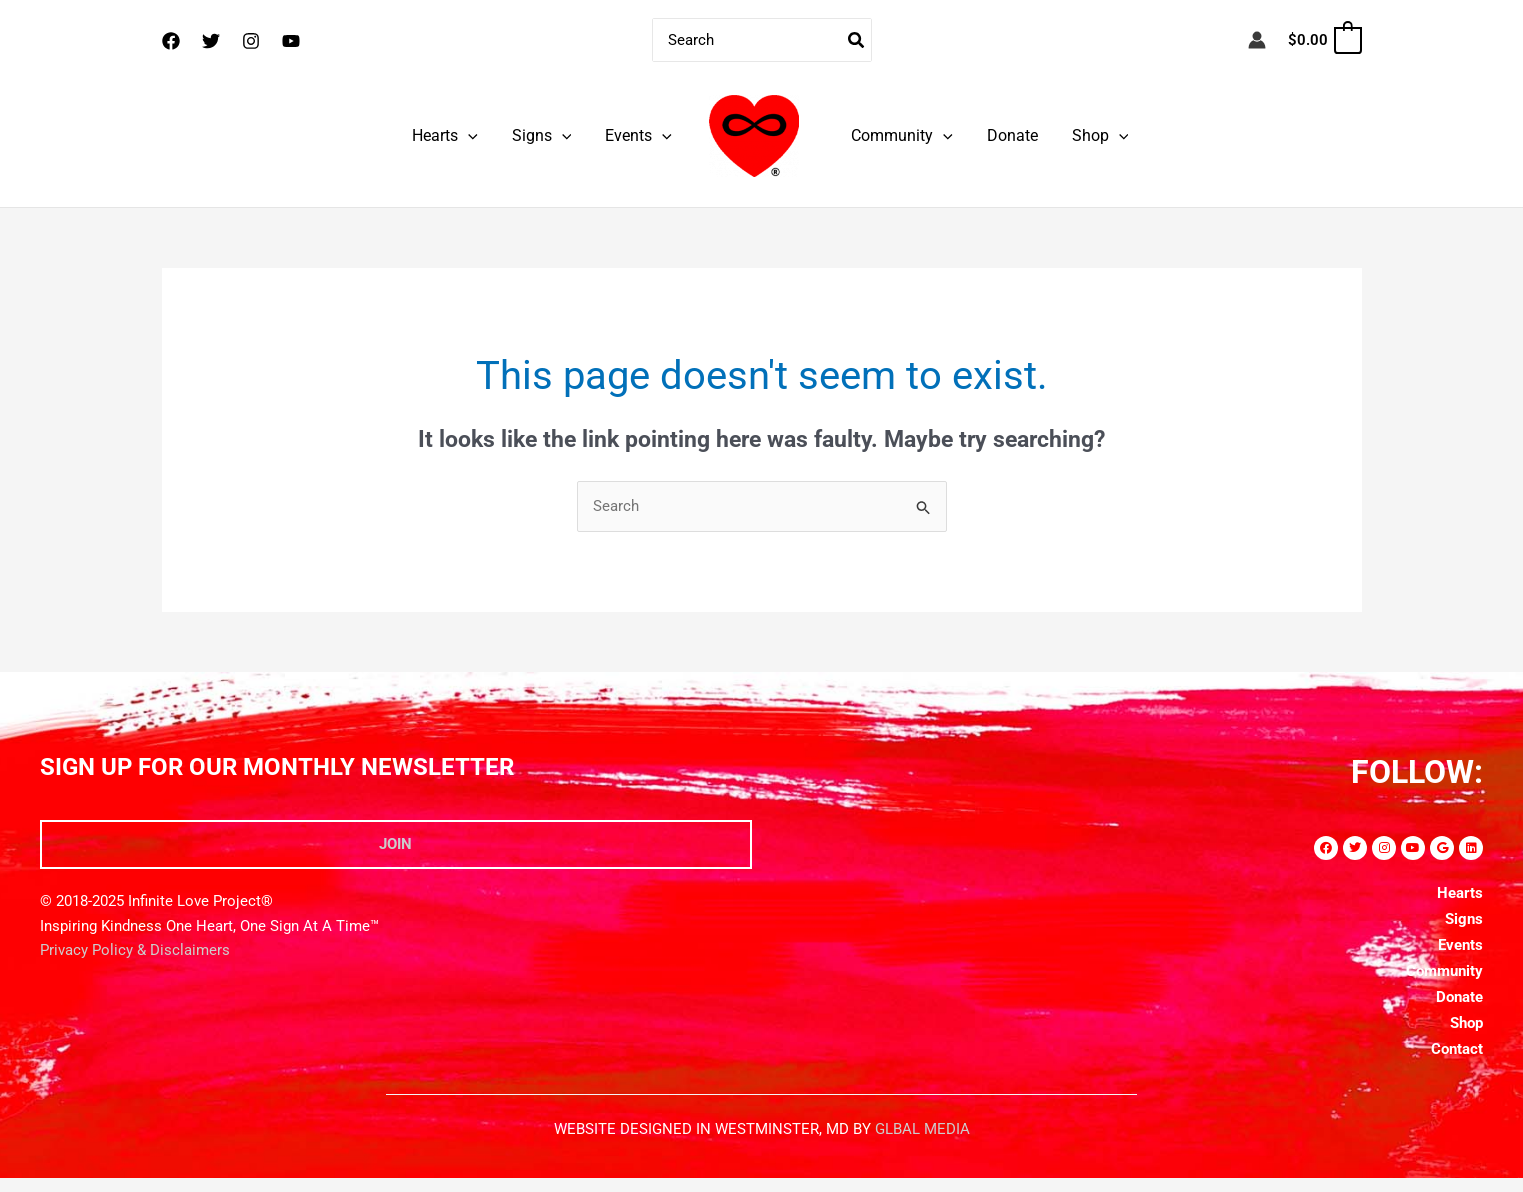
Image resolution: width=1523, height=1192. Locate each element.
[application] (473, 135)
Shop (1095, 135)
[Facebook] (171, 41)
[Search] (857, 40)
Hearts (450, 135)
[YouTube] (291, 41)
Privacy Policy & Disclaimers (135, 951)
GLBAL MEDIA (922, 1129)
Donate (1009, 135)
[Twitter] (211, 41)
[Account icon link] (1257, 40)
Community (901, 135)
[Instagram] (251, 41)
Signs (545, 135)
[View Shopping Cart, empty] (1323, 40)
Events (639, 135)
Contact (1457, 1049)
